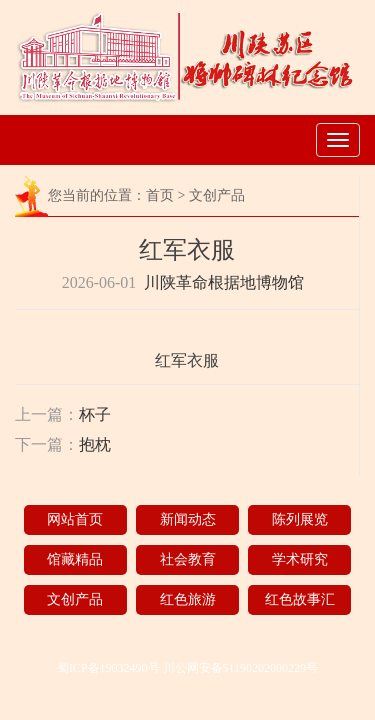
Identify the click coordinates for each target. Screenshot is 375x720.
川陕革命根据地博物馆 (224, 282)
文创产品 (217, 195)
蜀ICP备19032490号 (108, 668)
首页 (160, 195)
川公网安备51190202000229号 (241, 668)
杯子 (95, 414)
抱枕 (95, 444)
